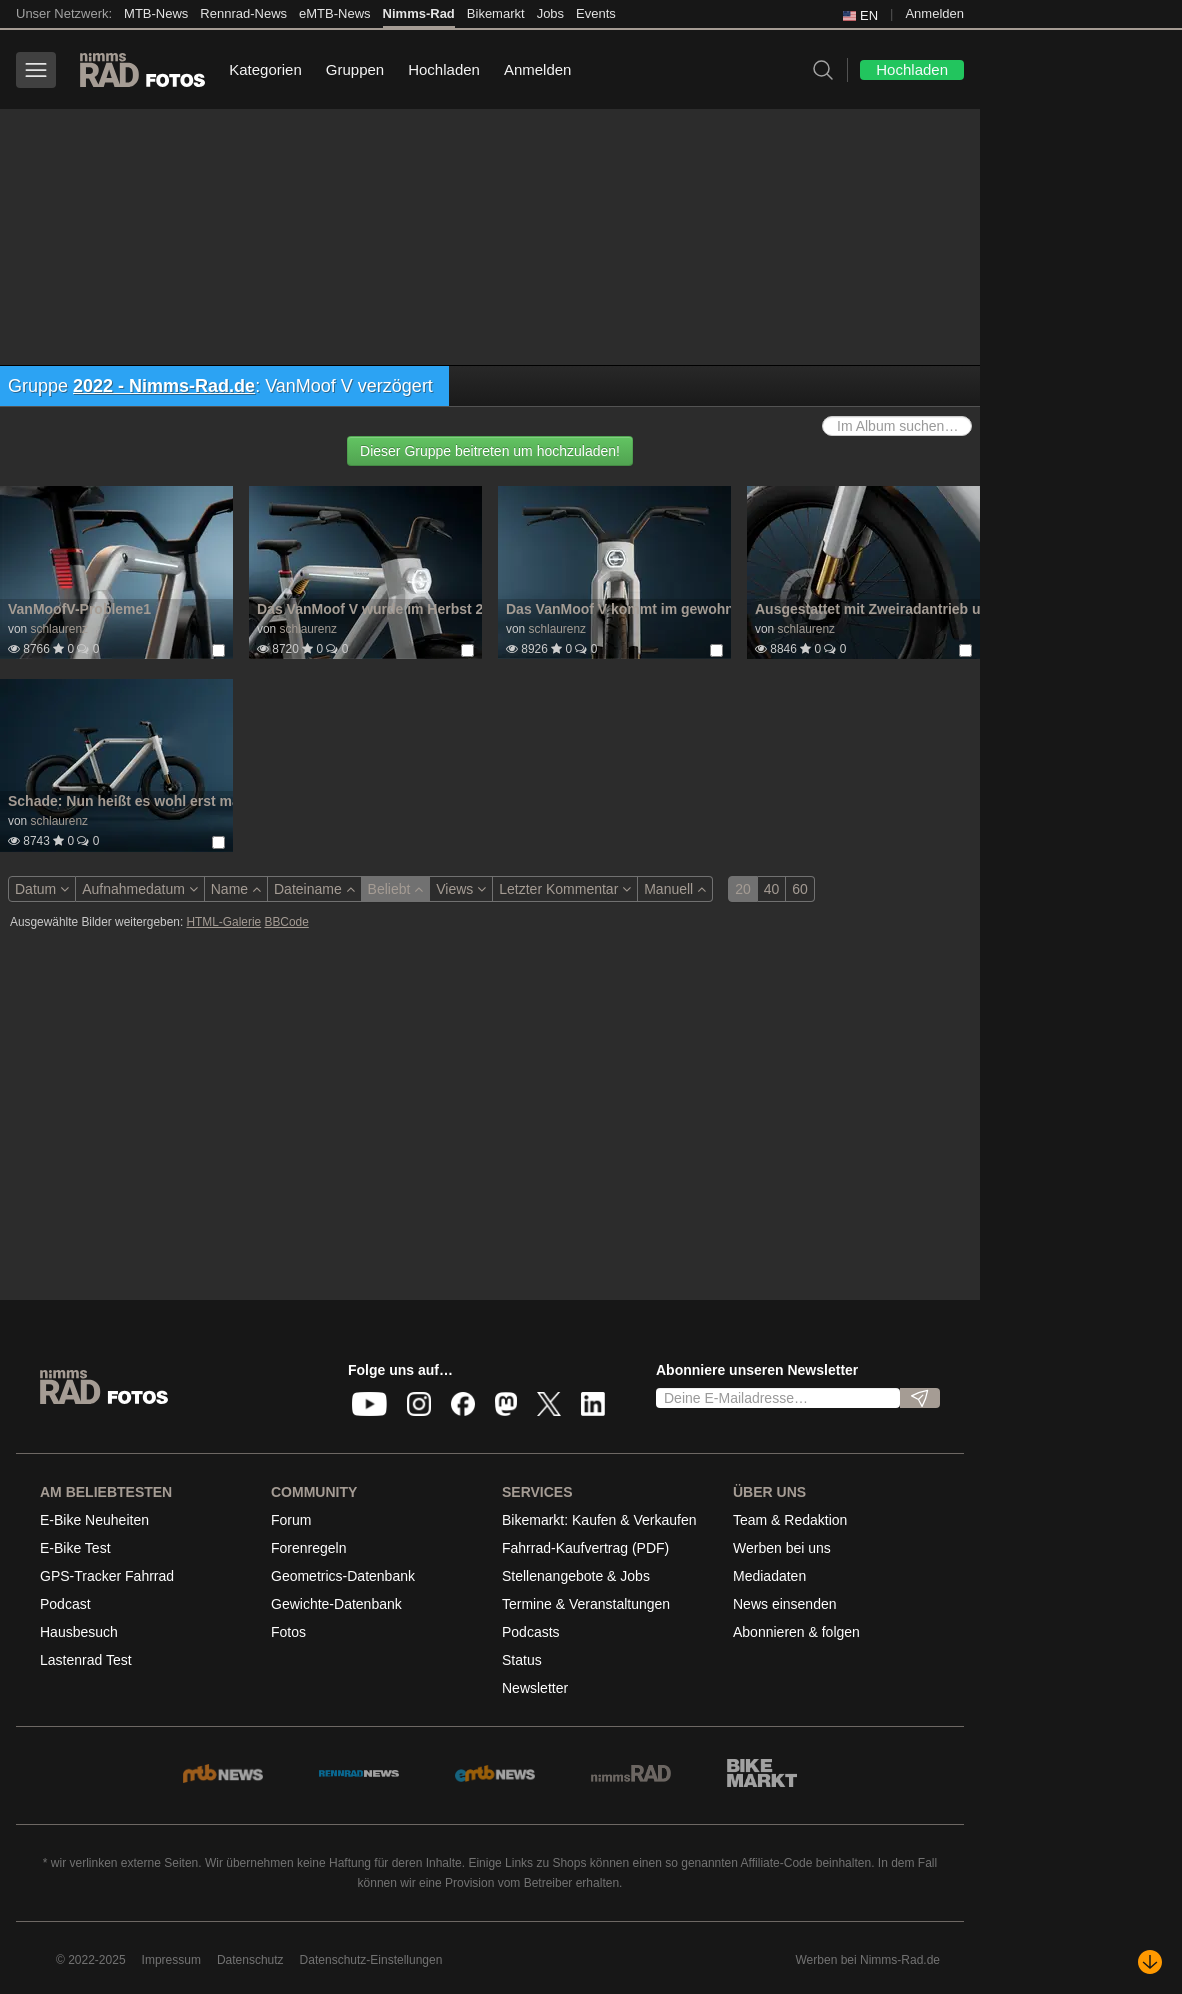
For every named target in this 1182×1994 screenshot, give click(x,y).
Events (596, 13)
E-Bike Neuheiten (94, 1520)
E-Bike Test (75, 1548)
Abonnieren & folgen (796, 1632)
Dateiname (314, 889)
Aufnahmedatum (140, 889)
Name (236, 889)
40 (772, 889)
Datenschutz (250, 1960)
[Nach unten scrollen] (1150, 1962)
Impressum (171, 1960)
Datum (42, 889)
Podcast (65, 1604)
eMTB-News (335, 13)
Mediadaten (769, 1576)
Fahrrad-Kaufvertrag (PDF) (585, 1548)
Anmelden (934, 13)
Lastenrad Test (86, 1660)
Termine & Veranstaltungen (586, 1604)
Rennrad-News (243, 13)
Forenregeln (309, 1548)
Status (522, 1660)
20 (743, 889)
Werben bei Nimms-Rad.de (868, 1960)
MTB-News (156, 13)
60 (800, 889)
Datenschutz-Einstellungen (371, 1960)
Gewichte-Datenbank (336, 1604)
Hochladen (444, 69)
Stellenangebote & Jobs (576, 1576)
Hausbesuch (79, 1632)
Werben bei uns (782, 1548)
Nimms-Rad (419, 13)
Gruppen (355, 69)
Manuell (675, 889)
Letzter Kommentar (565, 889)
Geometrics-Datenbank (343, 1576)
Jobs (550, 13)
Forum (291, 1520)
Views (461, 889)
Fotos (288, 1632)
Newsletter (535, 1688)
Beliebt (396, 889)
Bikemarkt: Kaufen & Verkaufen (599, 1520)
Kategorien (265, 69)
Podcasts (531, 1632)
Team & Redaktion (790, 1520)
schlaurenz (59, 629)
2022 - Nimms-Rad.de (164, 386)
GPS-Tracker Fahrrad (107, 1576)
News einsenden (785, 1604)
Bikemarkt (496, 13)
